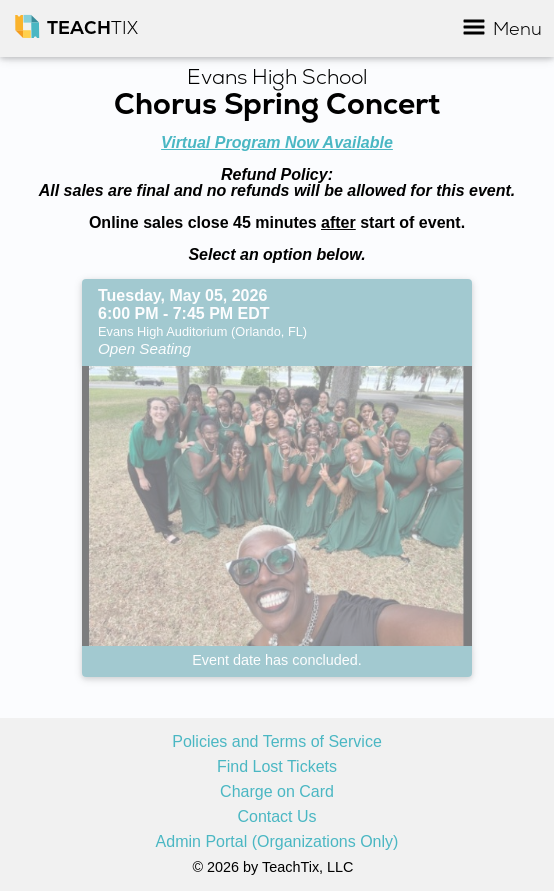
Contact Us (276, 817)
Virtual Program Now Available (277, 142)
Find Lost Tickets (277, 767)
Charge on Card (277, 792)
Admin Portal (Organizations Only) (277, 842)
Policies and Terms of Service (277, 742)
